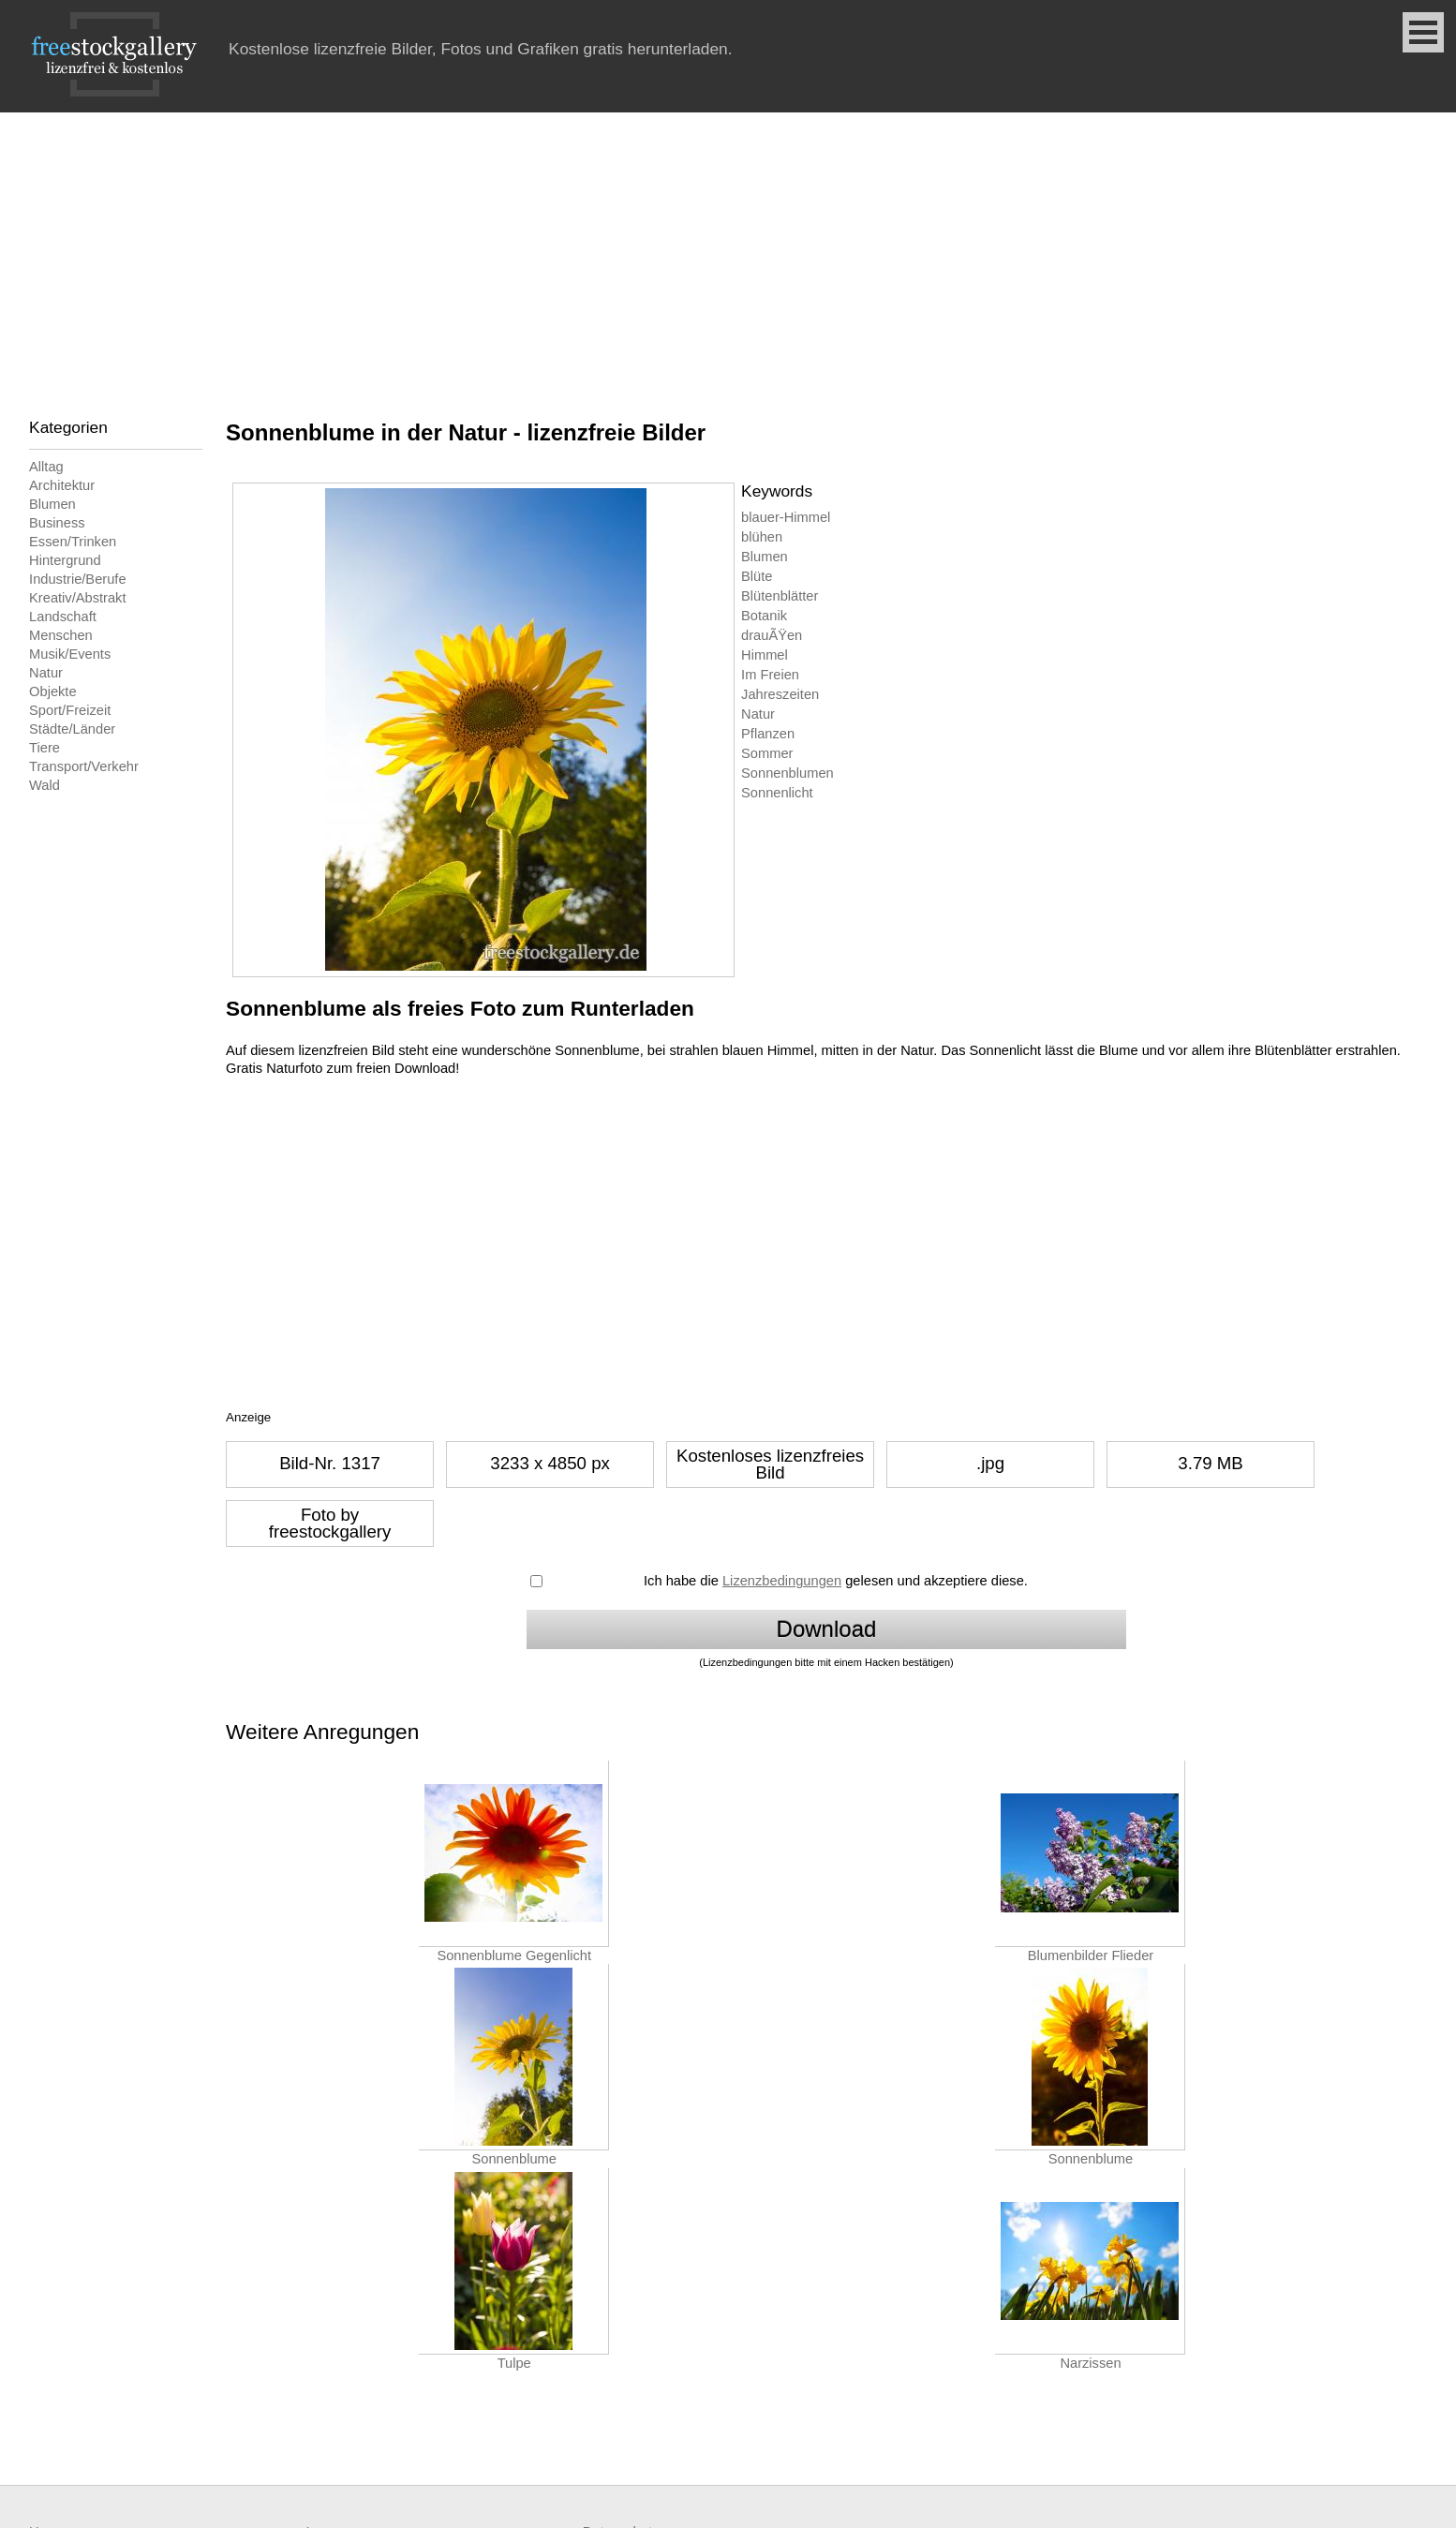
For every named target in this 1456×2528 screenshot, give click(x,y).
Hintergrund (65, 560)
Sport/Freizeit (70, 710)
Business (56, 522)
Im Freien (770, 674)
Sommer (767, 753)
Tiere (44, 747)
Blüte (756, 576)
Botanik (764, 615)
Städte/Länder (72, 728)
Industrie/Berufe (77, 579)
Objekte (53, 691)
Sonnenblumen (787, 773)
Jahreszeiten (780, 694)
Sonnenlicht (777, 792)
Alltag (46, 466)
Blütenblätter (779, 595)
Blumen (52, 504)
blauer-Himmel (785, 517)
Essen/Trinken (72, 541)
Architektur (62, 485)
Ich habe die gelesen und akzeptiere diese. (836, 1580)
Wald (44, 785)
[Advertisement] (728, 253)
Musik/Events (70, 654)
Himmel (764, 654)
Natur (46, 672)
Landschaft (63, 616)
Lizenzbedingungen (781, 1580)
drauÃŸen (771, 635)
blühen (761, 536)
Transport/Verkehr (84, 766)
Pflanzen (768, 733)
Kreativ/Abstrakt (77, 597)
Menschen (61, 635)
